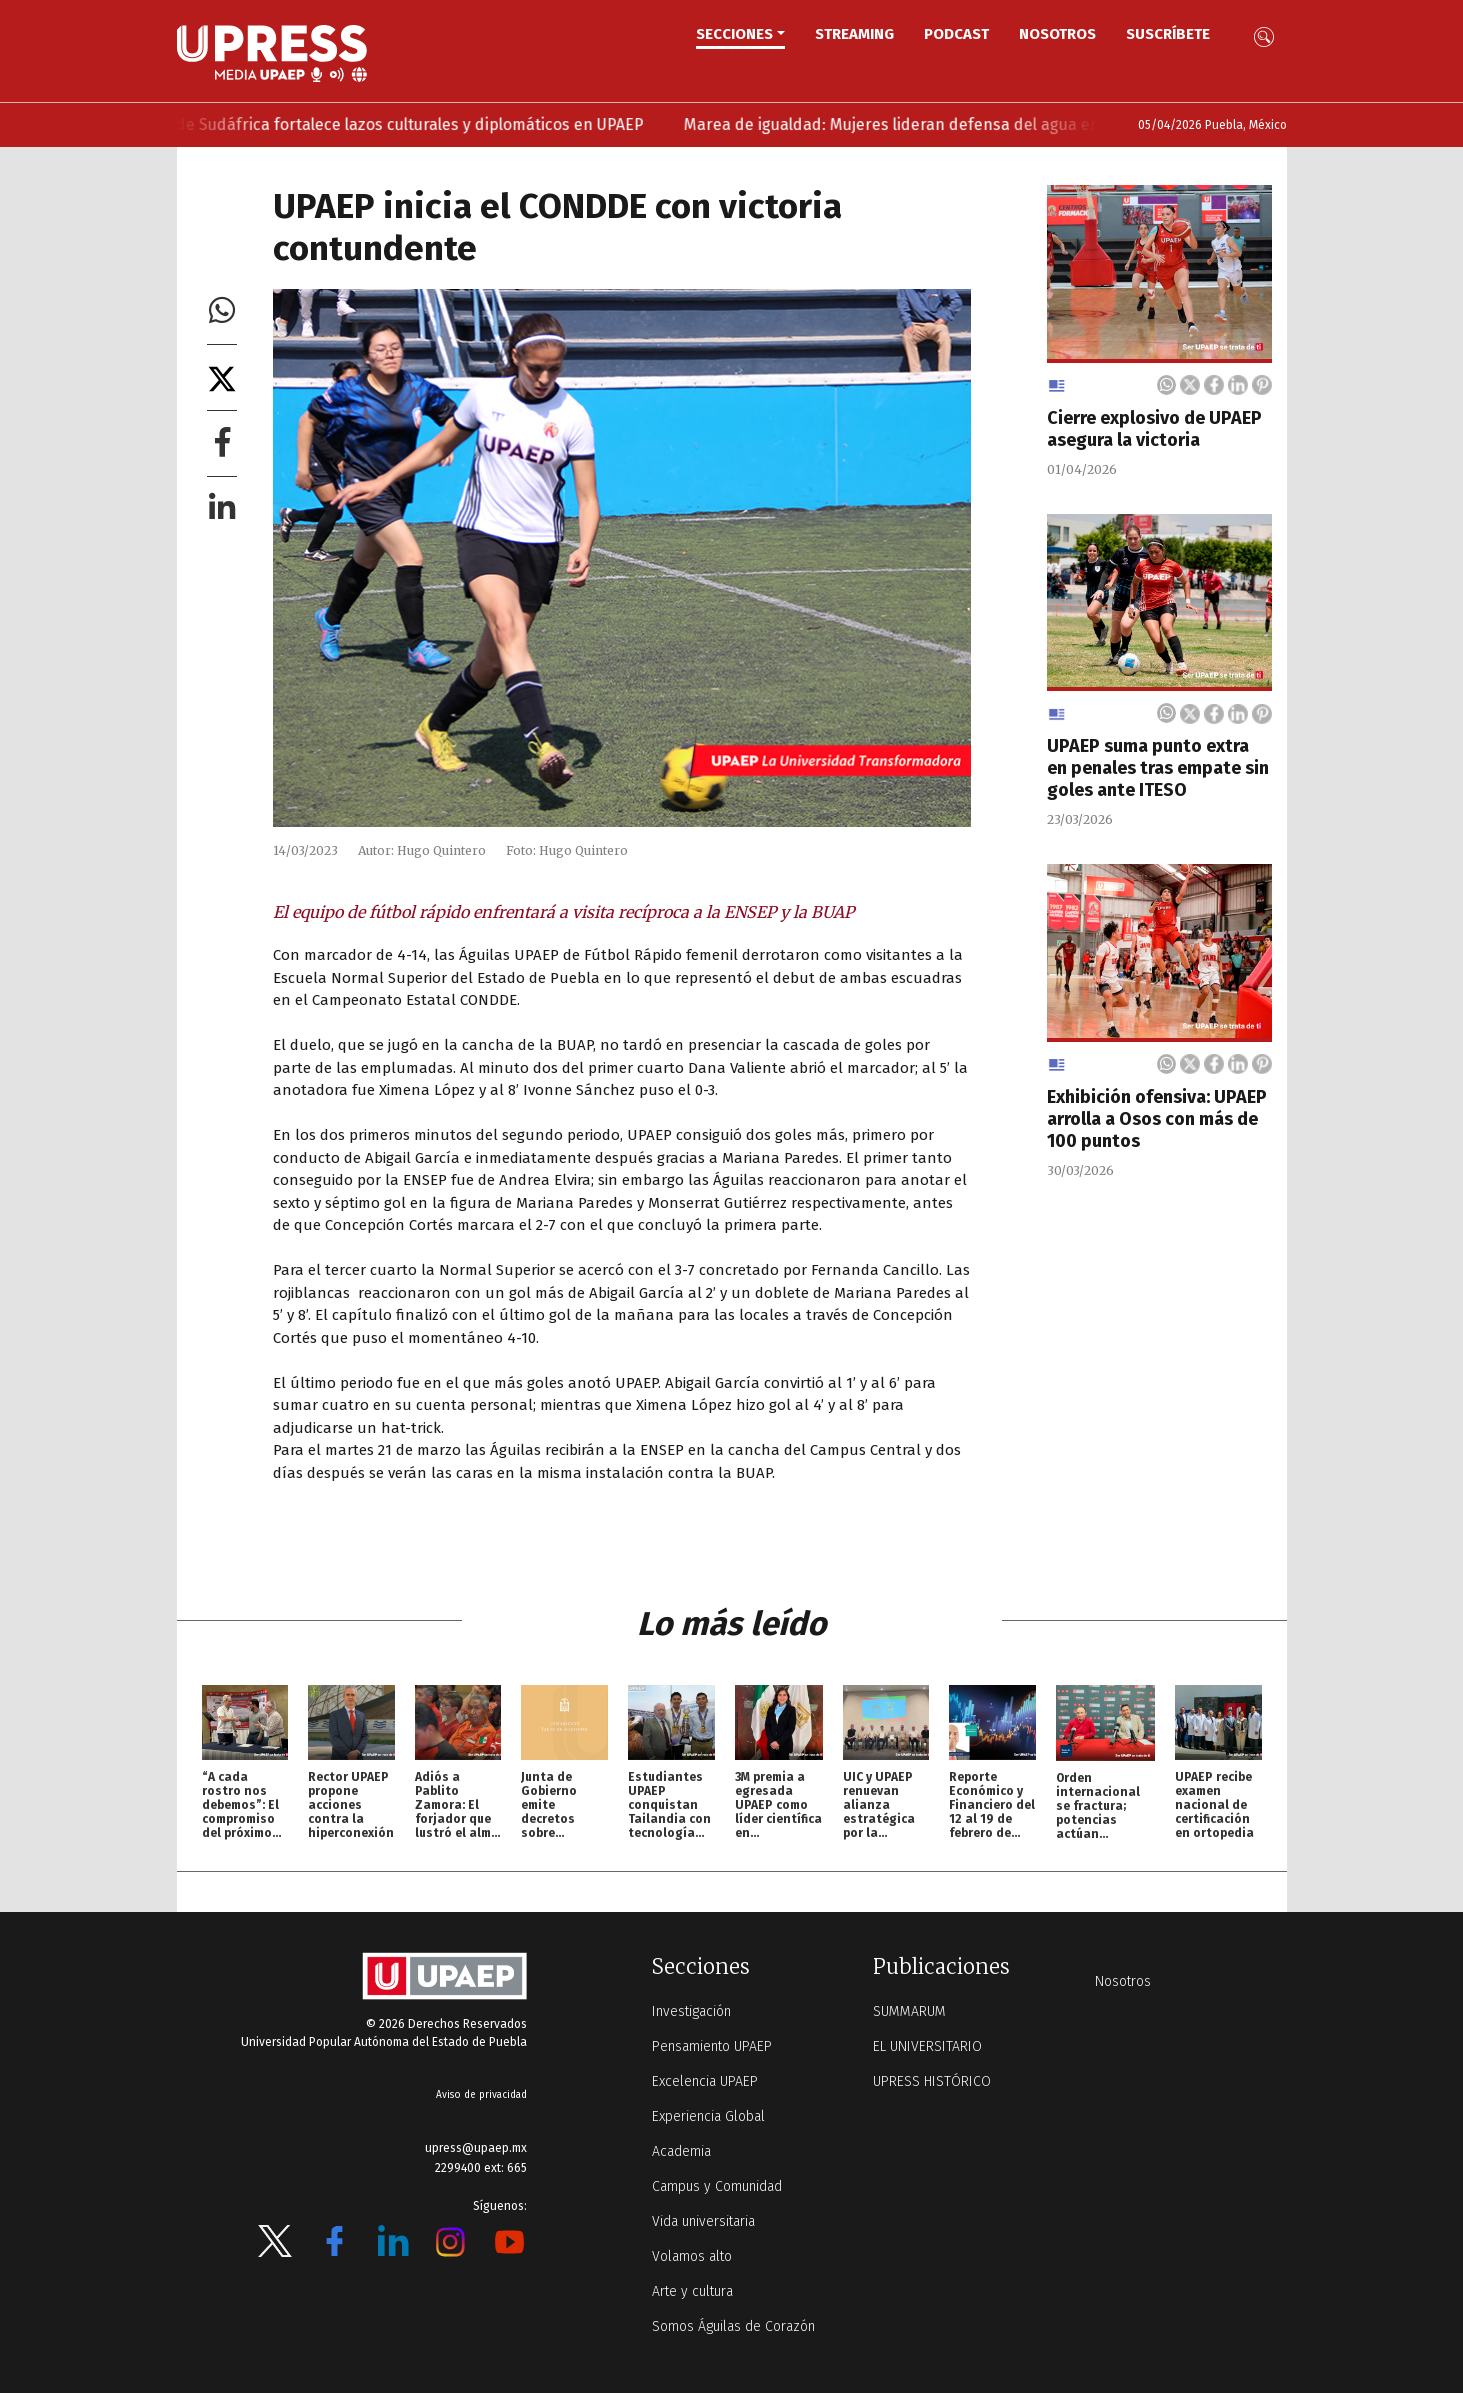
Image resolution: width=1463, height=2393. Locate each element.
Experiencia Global (708, 2116)
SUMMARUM (909, 2011)
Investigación (691, 2011)
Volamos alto (692, 2256)
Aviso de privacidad (481, 2095)
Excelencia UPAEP (705, 2081)
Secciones (734, 34)
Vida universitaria (703, 2221)
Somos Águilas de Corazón (733, 2326)
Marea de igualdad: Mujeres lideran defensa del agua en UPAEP (941, 124)
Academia (681, 2151)
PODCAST (956, 34)
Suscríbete (1168, 34)
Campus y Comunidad (717, 2186)
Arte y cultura (692, 2291)
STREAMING (854, 34)
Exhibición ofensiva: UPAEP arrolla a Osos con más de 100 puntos (1157, 1119)
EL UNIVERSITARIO (927, 2046)
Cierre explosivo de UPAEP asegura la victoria (1154, 429)
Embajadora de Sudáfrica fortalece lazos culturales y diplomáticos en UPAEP (387, 124)
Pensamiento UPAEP (712, 2046)
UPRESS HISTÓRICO (932, 2081)
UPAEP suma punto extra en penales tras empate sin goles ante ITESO (1158, 768)
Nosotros (1057, 34)
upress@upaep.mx (476, 2148)
